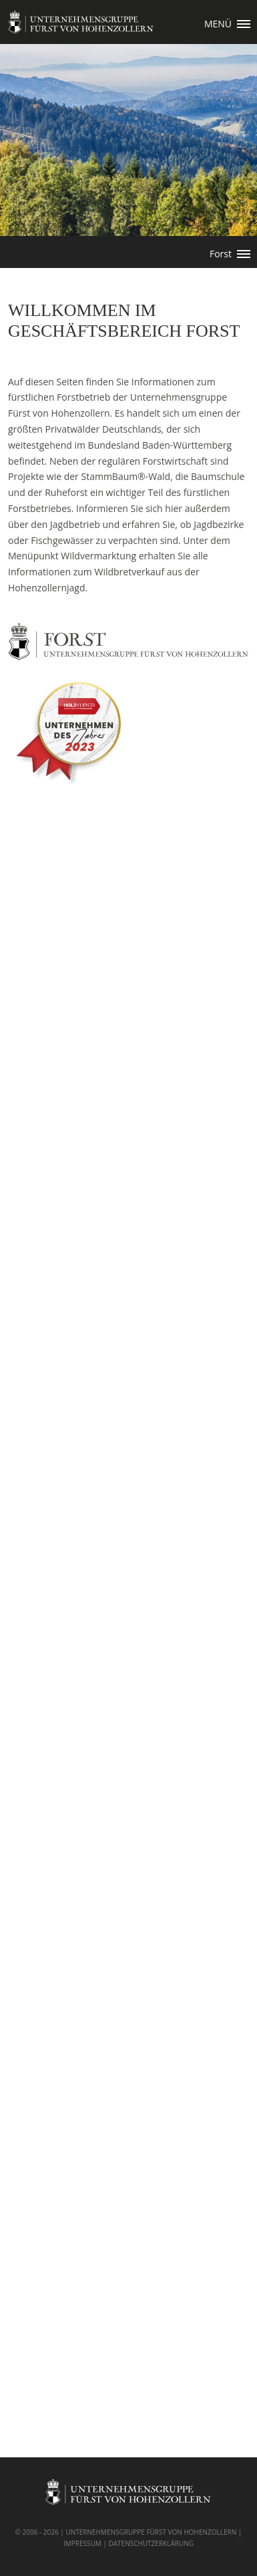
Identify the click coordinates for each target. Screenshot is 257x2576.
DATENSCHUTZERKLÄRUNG (151, 2543)
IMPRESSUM (82, 2543)
